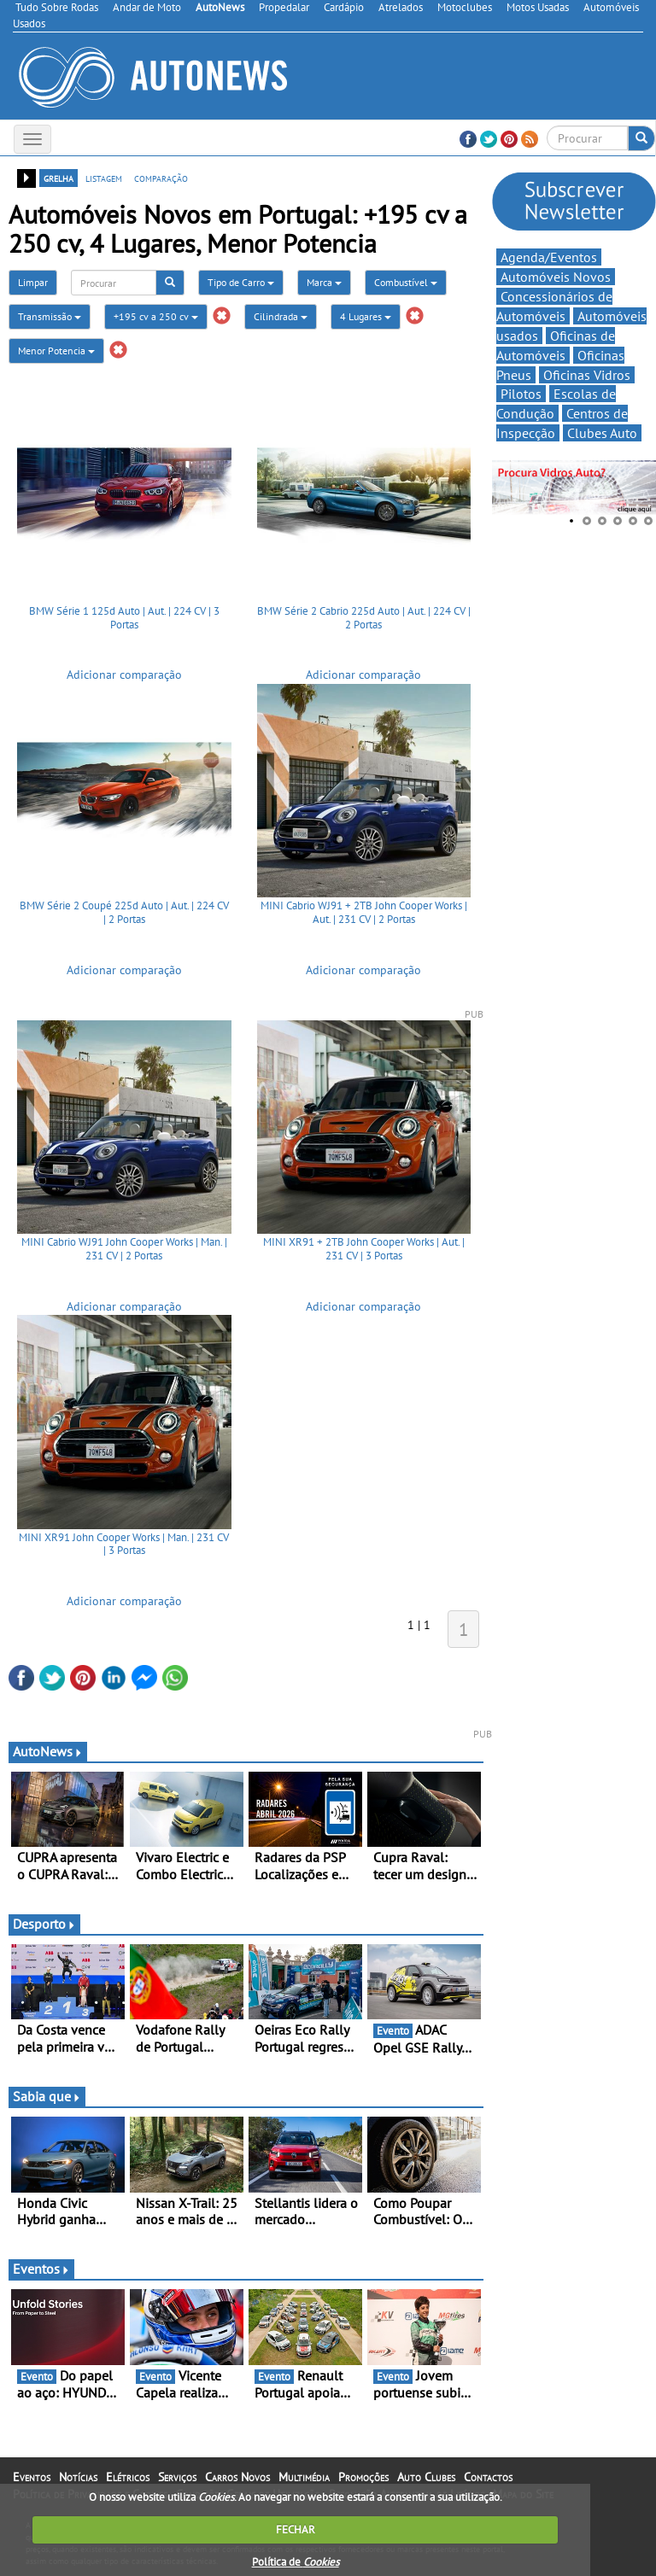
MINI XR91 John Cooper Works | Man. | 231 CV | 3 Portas (124, 1544)
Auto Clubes (426, 2477)
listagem (103, 177)
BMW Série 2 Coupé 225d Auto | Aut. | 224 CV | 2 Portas (124, 912)
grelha (58, 177)
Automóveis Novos (556, 276)
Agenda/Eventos (549, 257)
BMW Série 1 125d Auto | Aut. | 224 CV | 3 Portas (124, 618)
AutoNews (48, 1751)
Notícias (78, 2477)
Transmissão (49, 316)
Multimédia (304, 2477)
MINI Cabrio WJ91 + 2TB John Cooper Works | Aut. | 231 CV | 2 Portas (364, 912)
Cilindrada (281, 316)
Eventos (41, 2268)
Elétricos (127, 2477)
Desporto (44, 1923)
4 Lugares (365, 316)
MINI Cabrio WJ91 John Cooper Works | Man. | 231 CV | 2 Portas (124, 1249)
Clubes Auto (602, 432)
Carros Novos (237, 2477)
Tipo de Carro (241, 282)
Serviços (177, 2477)
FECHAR (295, 2529)
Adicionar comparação (124, 674)
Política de (295, 2562)
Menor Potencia (56, 350)
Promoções (363, 2477)
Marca (324, 282)
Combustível (405, 282)
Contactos (488, 2477)
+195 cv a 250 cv (156, 316)
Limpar (33, 282)
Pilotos (521, 393)
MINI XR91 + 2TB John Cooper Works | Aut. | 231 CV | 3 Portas (364, 1249)
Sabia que (47, 2096)
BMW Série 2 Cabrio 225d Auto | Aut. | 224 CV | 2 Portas (364, 618)
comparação (161, 177)
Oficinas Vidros (586, 374)
